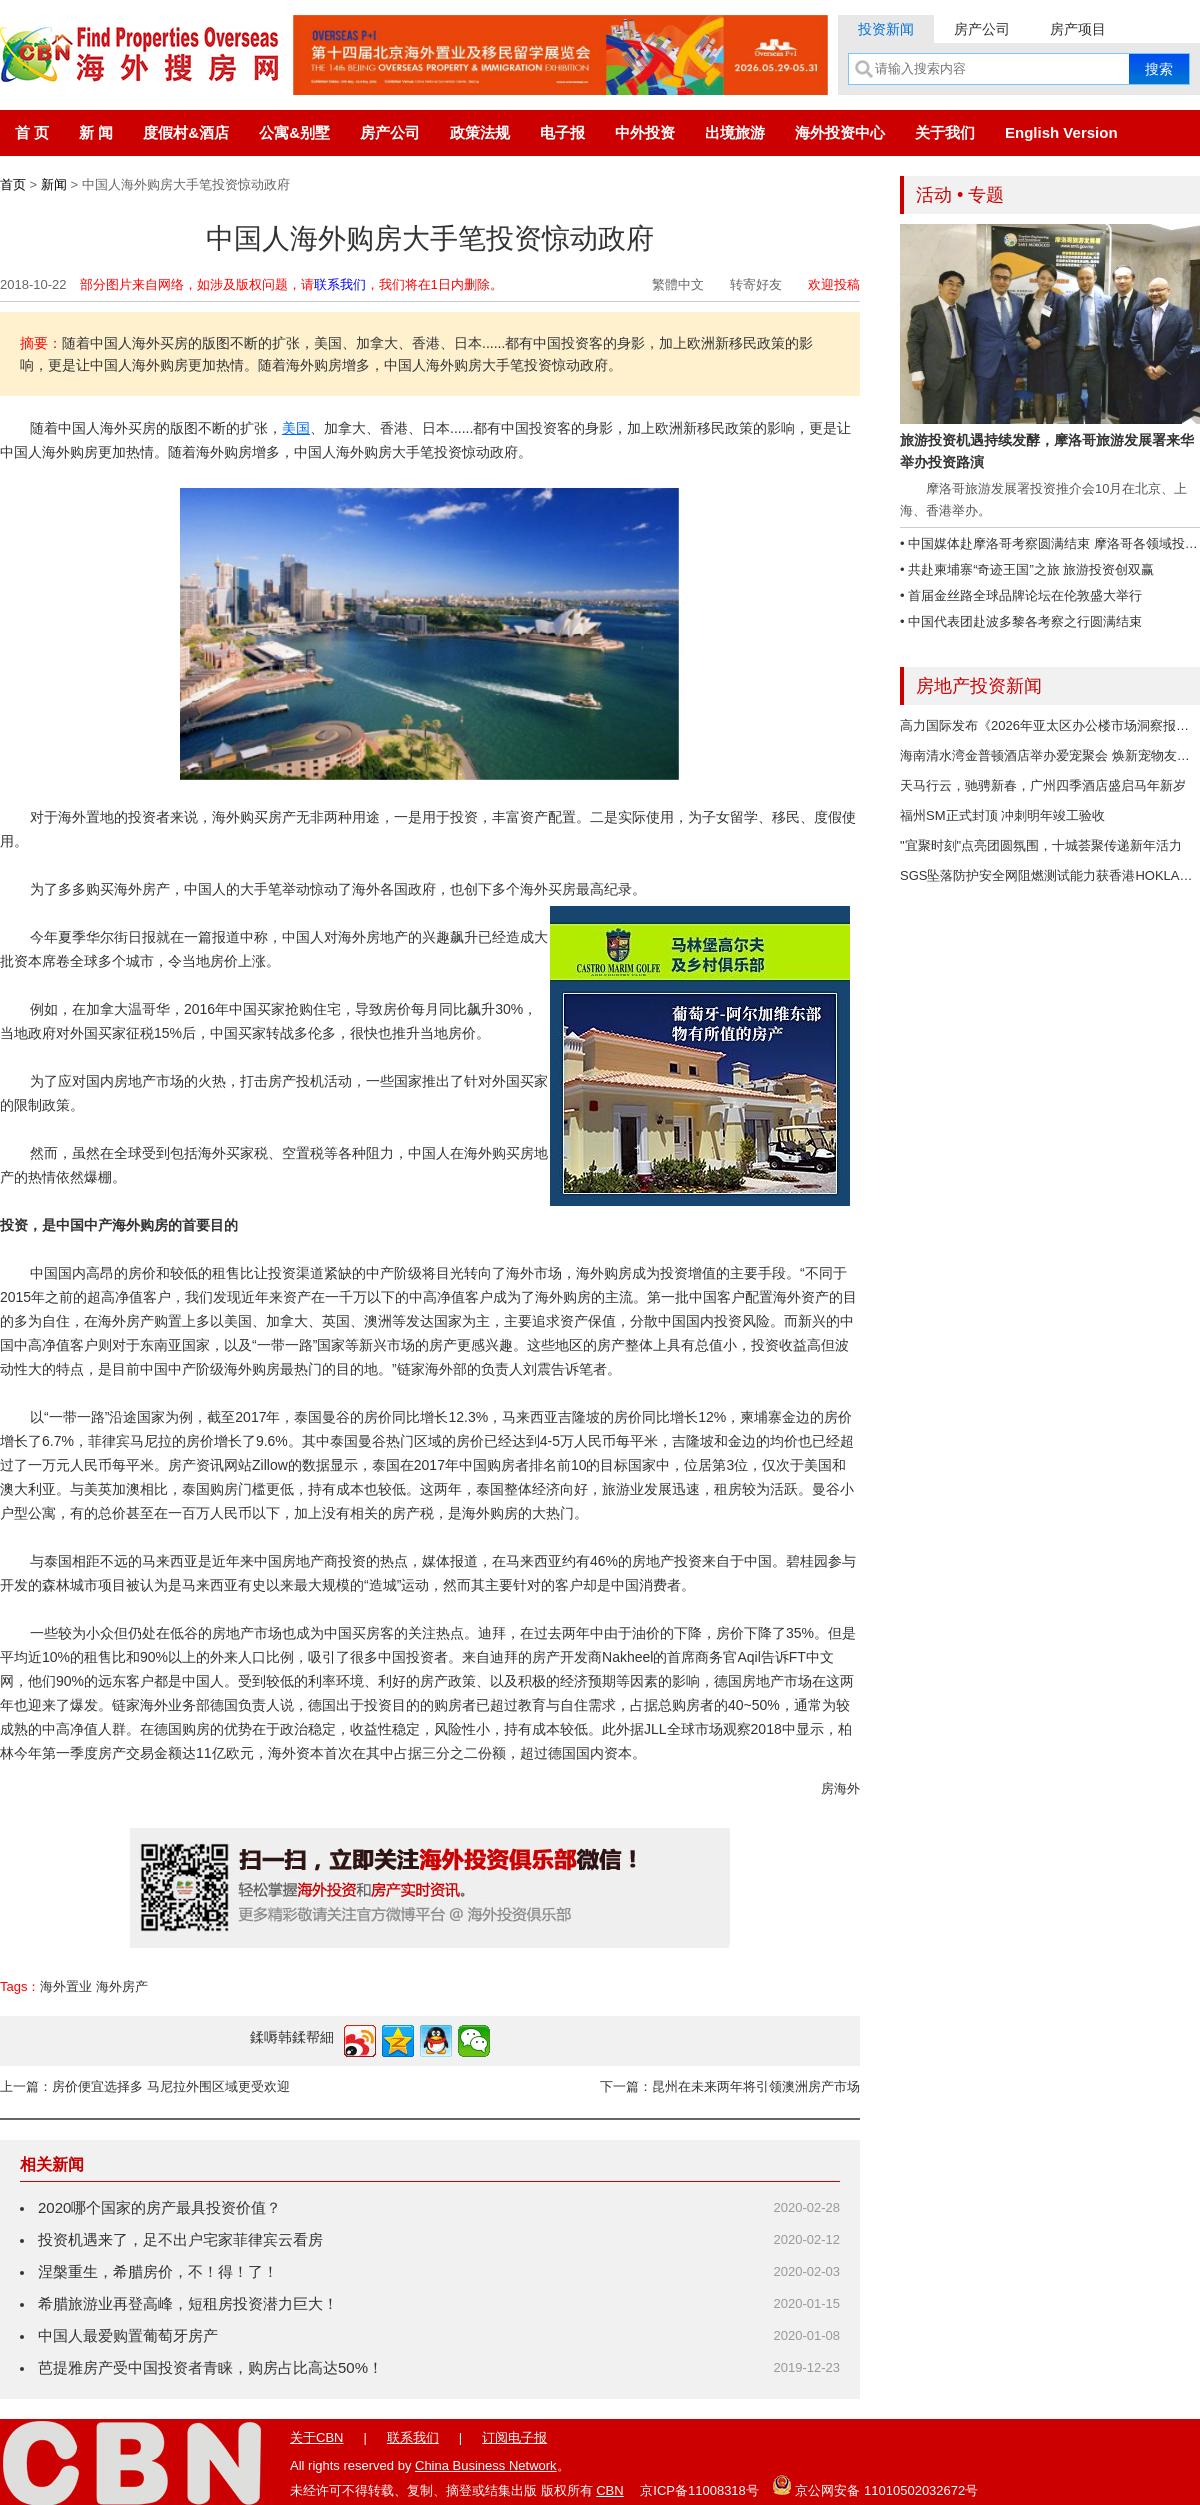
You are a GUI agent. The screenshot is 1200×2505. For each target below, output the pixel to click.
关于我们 (945, 132)
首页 (13, 184)
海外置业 (66, 1986)
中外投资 (645, 132)
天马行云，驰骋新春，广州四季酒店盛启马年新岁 (1043, 785)
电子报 (562, 132)
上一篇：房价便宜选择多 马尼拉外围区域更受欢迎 (145, 2086)
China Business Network (486, 2465)
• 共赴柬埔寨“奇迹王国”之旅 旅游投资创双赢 (1027, 569)
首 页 (32, 132)
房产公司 (982, 29)
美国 (296, 428)
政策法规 (480, 132)
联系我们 (340, 284)
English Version (1061, 132)
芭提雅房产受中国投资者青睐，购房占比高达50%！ (210, 2367)
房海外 (840, 1788)
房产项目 (1078, 29)
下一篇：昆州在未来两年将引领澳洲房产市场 (730, 2086)
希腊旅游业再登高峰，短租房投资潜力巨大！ (188, 2303)
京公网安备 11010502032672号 (875, 2485)
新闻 (54, 184)
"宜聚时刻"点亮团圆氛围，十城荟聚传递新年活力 (1041, 845)
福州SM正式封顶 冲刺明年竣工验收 (1002, 815)
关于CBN (316, 2437)
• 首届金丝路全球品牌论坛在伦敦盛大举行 (1021, 595)
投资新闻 (886, 29)
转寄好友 (756, 284)
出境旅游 (735, 132)
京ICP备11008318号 (699, 2490)
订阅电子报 (514, 2437)
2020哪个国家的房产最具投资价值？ (159, 2207)
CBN (609, 2490)
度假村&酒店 (186, 132)
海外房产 (122, 1986)
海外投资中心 (840, 132)
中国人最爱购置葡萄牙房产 (128, 2335)
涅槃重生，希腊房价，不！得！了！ (158, 2271)
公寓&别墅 (294, 132)
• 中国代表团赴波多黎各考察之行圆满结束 (1021, 621)
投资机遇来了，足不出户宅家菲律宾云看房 (180, 2239)
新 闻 (96, 132)
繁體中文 (678, 284)
